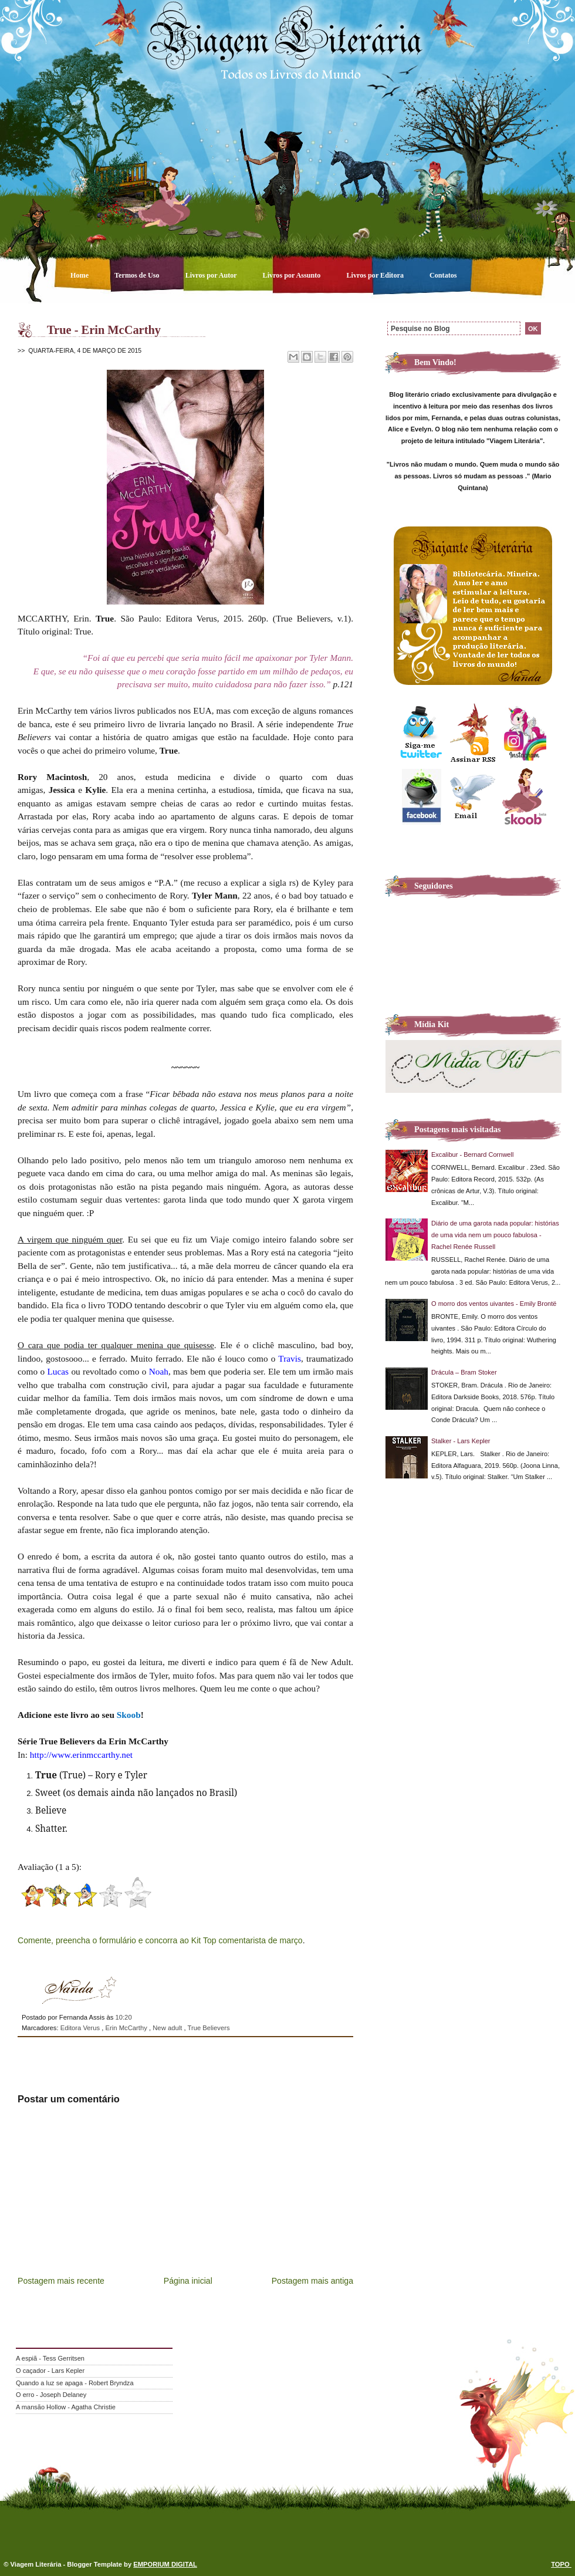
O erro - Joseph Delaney (51, 2394)
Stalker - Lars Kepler (461, 1440)
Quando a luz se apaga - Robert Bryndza (75, 2382)
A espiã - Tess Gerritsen (50, 2358)
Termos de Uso (137, 275)
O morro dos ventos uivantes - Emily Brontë (493, 1303)
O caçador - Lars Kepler (50, 2370)
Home (80, 275)
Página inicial (188, 2280)
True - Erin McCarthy (104, 329)
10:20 (123, 2017)
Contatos (443, 275)
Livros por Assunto (293, 275)
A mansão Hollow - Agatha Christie (66, 2406)
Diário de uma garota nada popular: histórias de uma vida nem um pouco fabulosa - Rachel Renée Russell (495, 1235)
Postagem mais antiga (312, 2280)
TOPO (561, 2564)
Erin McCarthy (127, 2027)
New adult (168, 2027)
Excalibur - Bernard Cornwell (472, 1154)
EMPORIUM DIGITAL (165, 2564)
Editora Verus (81, 2027)
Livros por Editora (375, 275)
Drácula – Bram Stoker (464, 1372)
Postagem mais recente (61, 2280)
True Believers (208, 2027)
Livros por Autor (212, 275)
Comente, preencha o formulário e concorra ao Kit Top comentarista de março (160, 1940)
